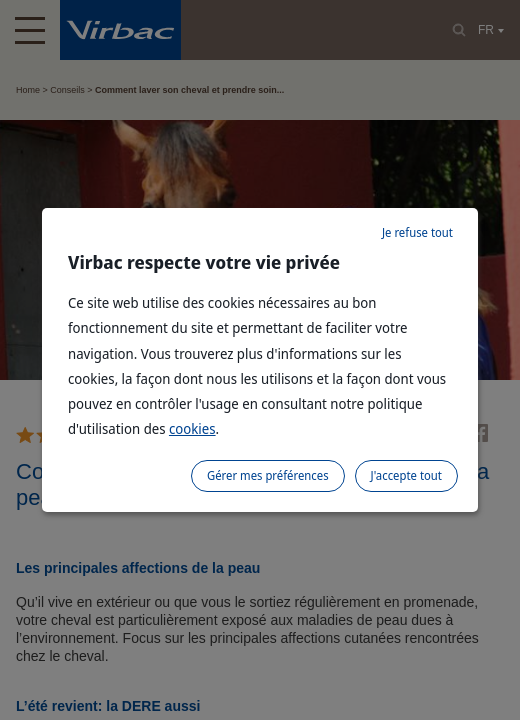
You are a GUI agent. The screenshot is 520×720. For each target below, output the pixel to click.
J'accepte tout (406, 475)
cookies (192, 428)
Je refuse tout (417, 232)
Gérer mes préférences (268, 475)
